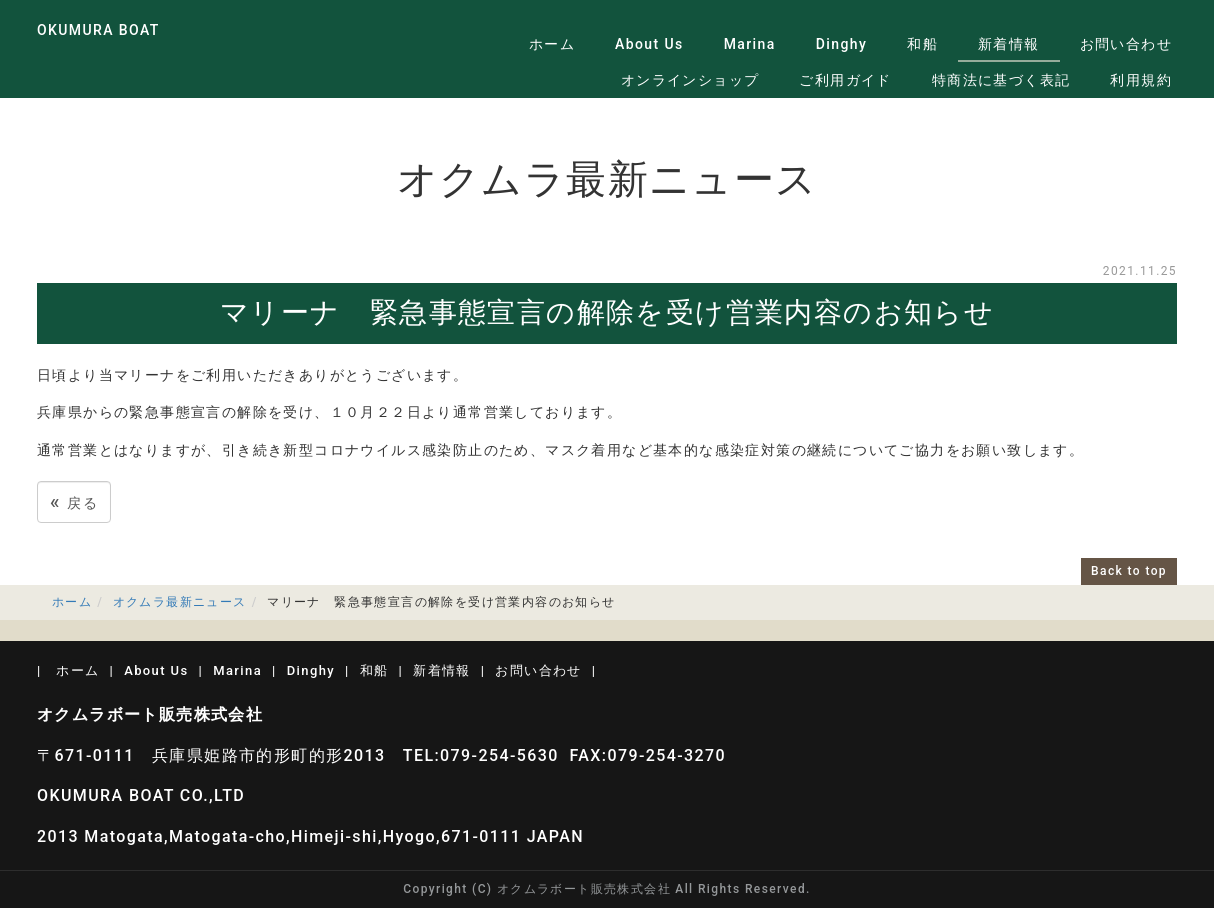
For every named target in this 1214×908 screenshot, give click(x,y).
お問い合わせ (1126, 44)
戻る (74, 501)
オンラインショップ (690, 80)
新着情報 (1009, 44)
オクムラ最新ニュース (180, 602)
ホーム (552, 44)
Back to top (1129, 571)
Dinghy (841, 44)
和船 (922, 44)
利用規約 (1141, 80)
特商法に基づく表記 (1001, 80)
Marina (750, 44)
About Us (649, 44)
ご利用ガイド (845, 80)
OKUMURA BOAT (98, 30)
